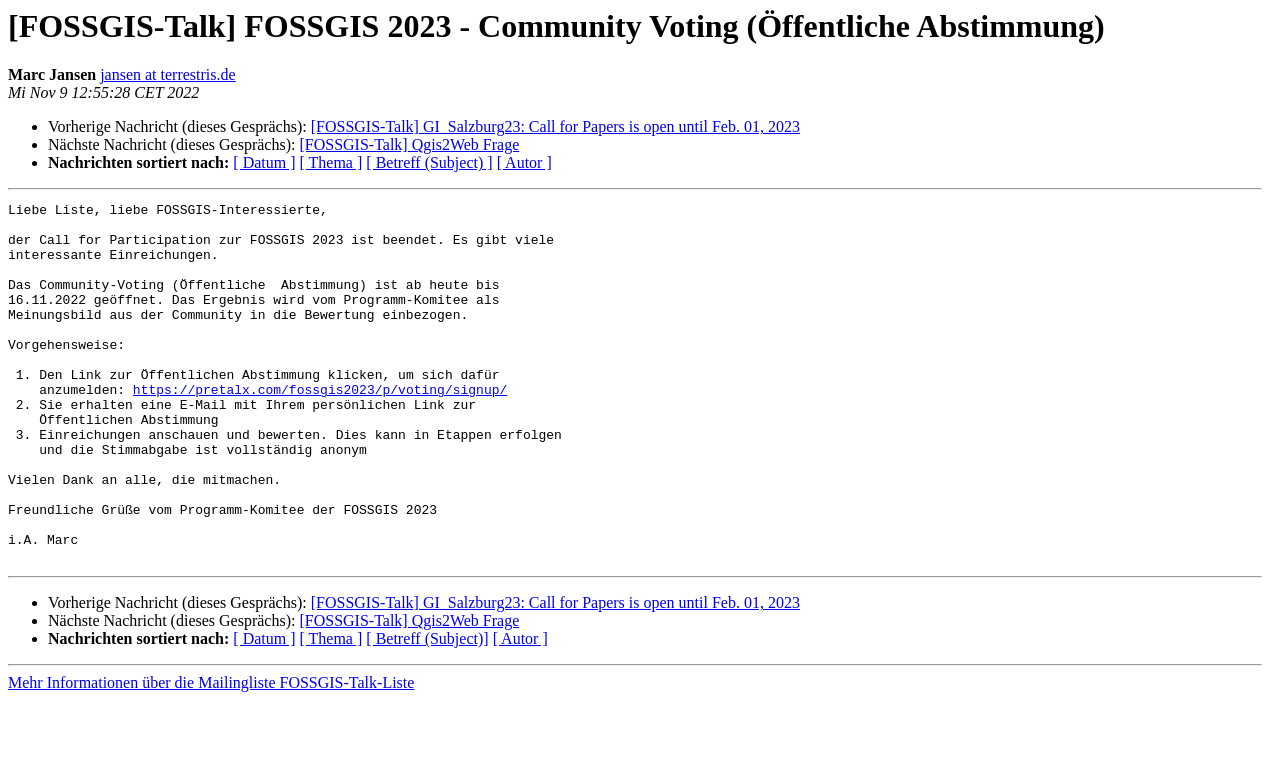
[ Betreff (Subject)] (427, 710)
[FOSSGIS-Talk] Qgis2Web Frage (409, 144)
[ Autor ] (524, 162)
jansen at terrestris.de (168, 74)
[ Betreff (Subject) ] (429, 162)
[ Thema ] (331, 162)
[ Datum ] (264, 162)
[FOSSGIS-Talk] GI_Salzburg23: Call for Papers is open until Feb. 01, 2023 (555, 126)
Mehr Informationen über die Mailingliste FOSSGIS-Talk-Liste (211, 754)
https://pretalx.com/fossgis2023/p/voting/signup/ (320, 428)
